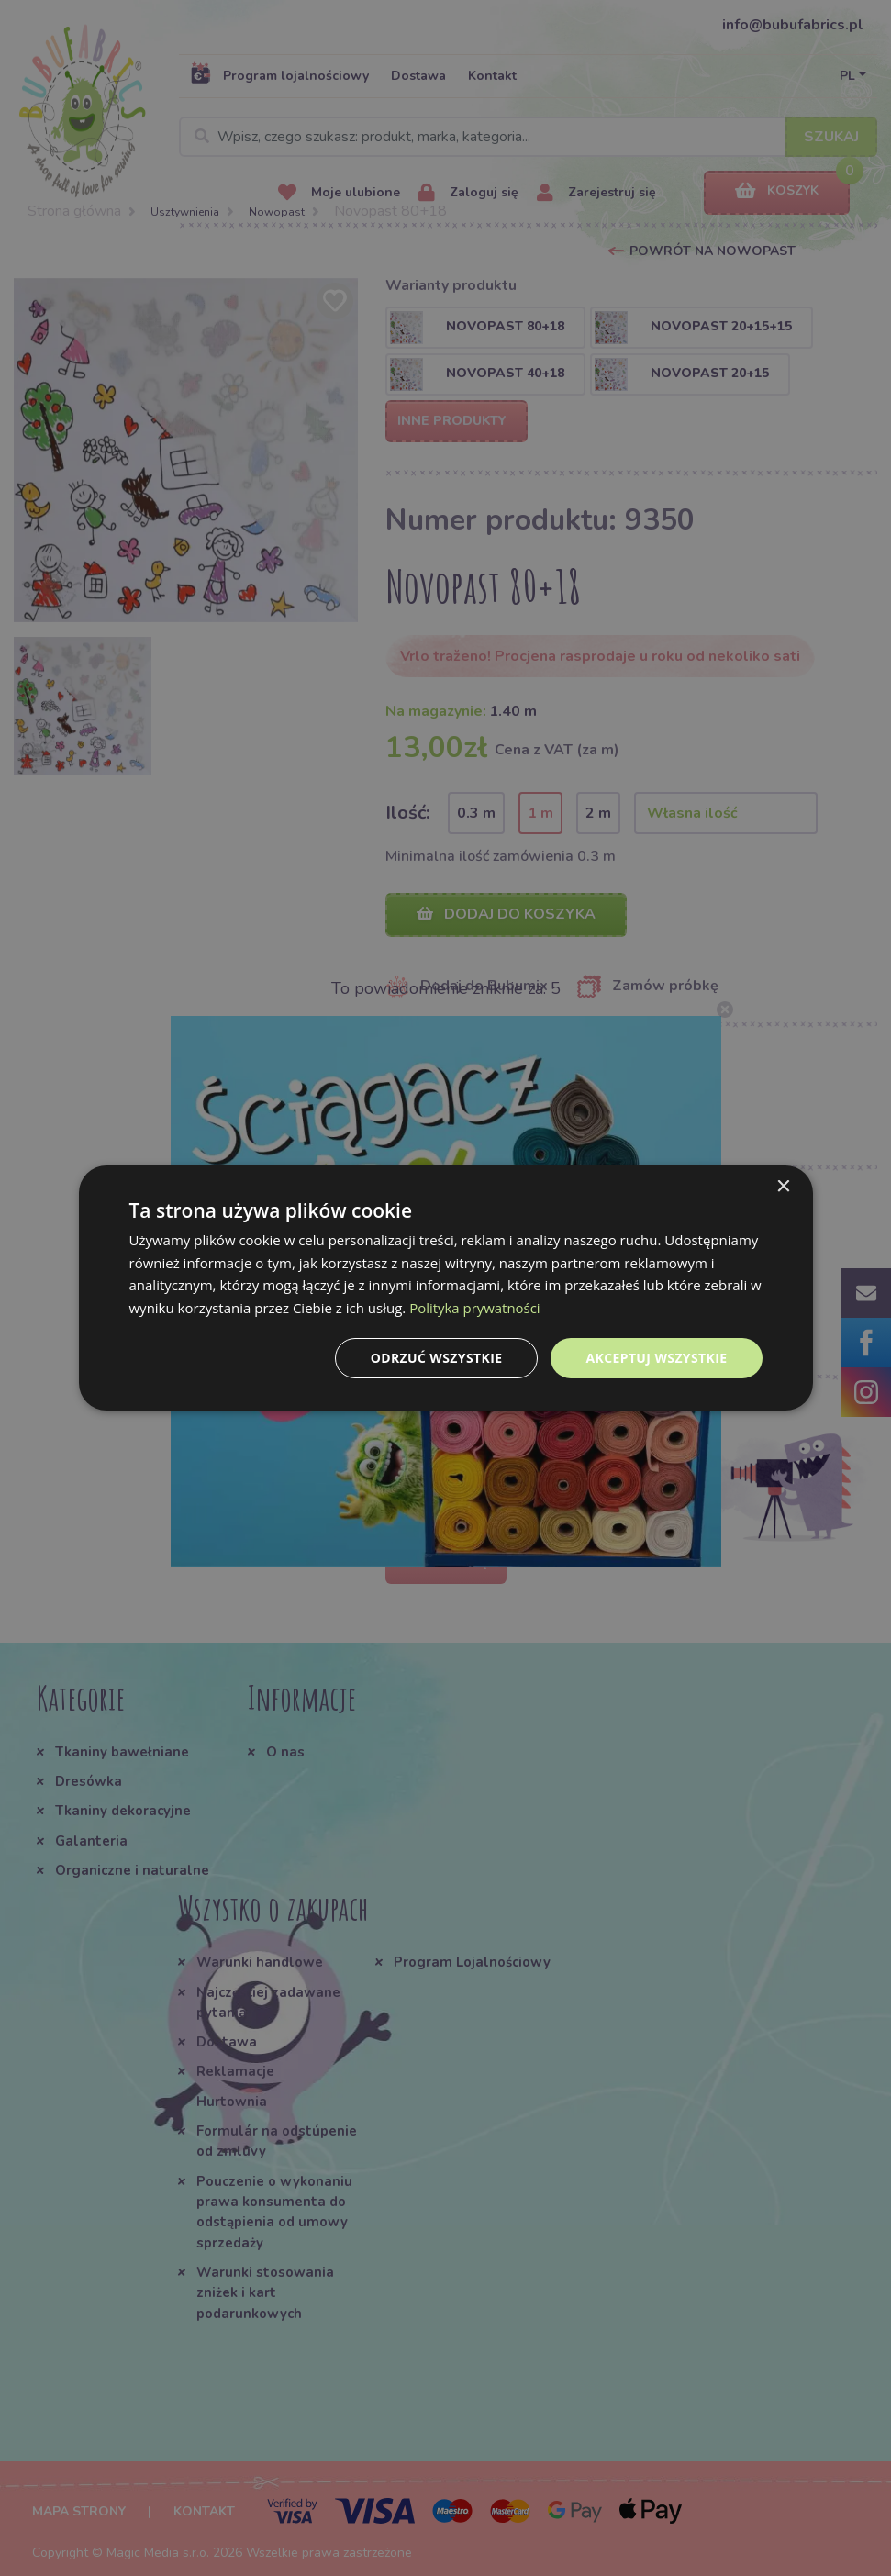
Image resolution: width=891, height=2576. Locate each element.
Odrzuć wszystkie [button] (436, 1357)
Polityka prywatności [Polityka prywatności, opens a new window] (474, 1308)
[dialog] (446, 1288)
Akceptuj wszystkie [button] (656, 1357)
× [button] (783, 1186)
